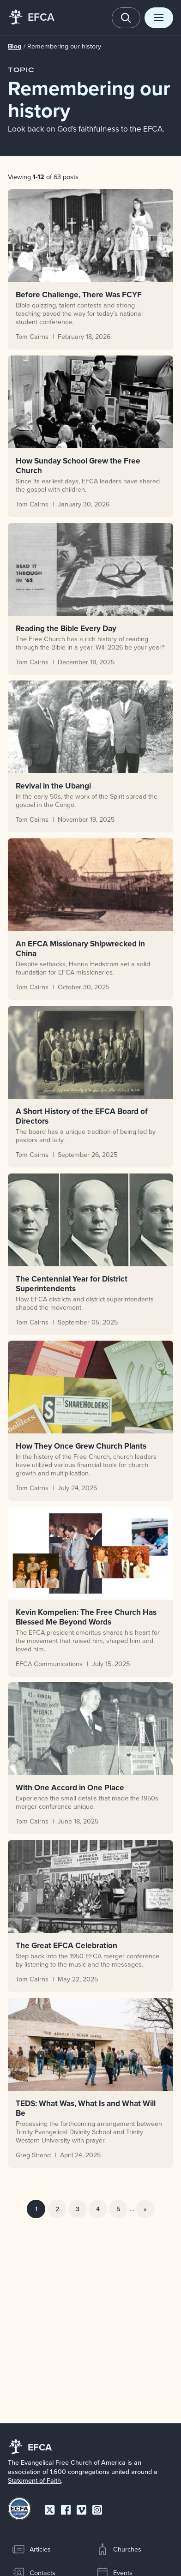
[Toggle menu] (159, 17)
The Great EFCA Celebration (66, 1945)
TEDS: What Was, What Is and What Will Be (86, 2108)
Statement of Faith (34, 2480)
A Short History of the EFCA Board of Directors (82, 1115)
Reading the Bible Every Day (66, 628)
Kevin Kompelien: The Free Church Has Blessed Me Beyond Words (86, 1616)
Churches (118, 2549)
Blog (15, 46)
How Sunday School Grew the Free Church (78, 465)
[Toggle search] (126, 17)
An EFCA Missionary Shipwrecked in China (80, 948)
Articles (31, 2549)
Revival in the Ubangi (53, 786)
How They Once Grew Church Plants (81, 1445)
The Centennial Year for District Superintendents (71, 1283)
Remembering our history (65, 46)
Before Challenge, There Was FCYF (79, 294)
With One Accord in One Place (70, 1788)
